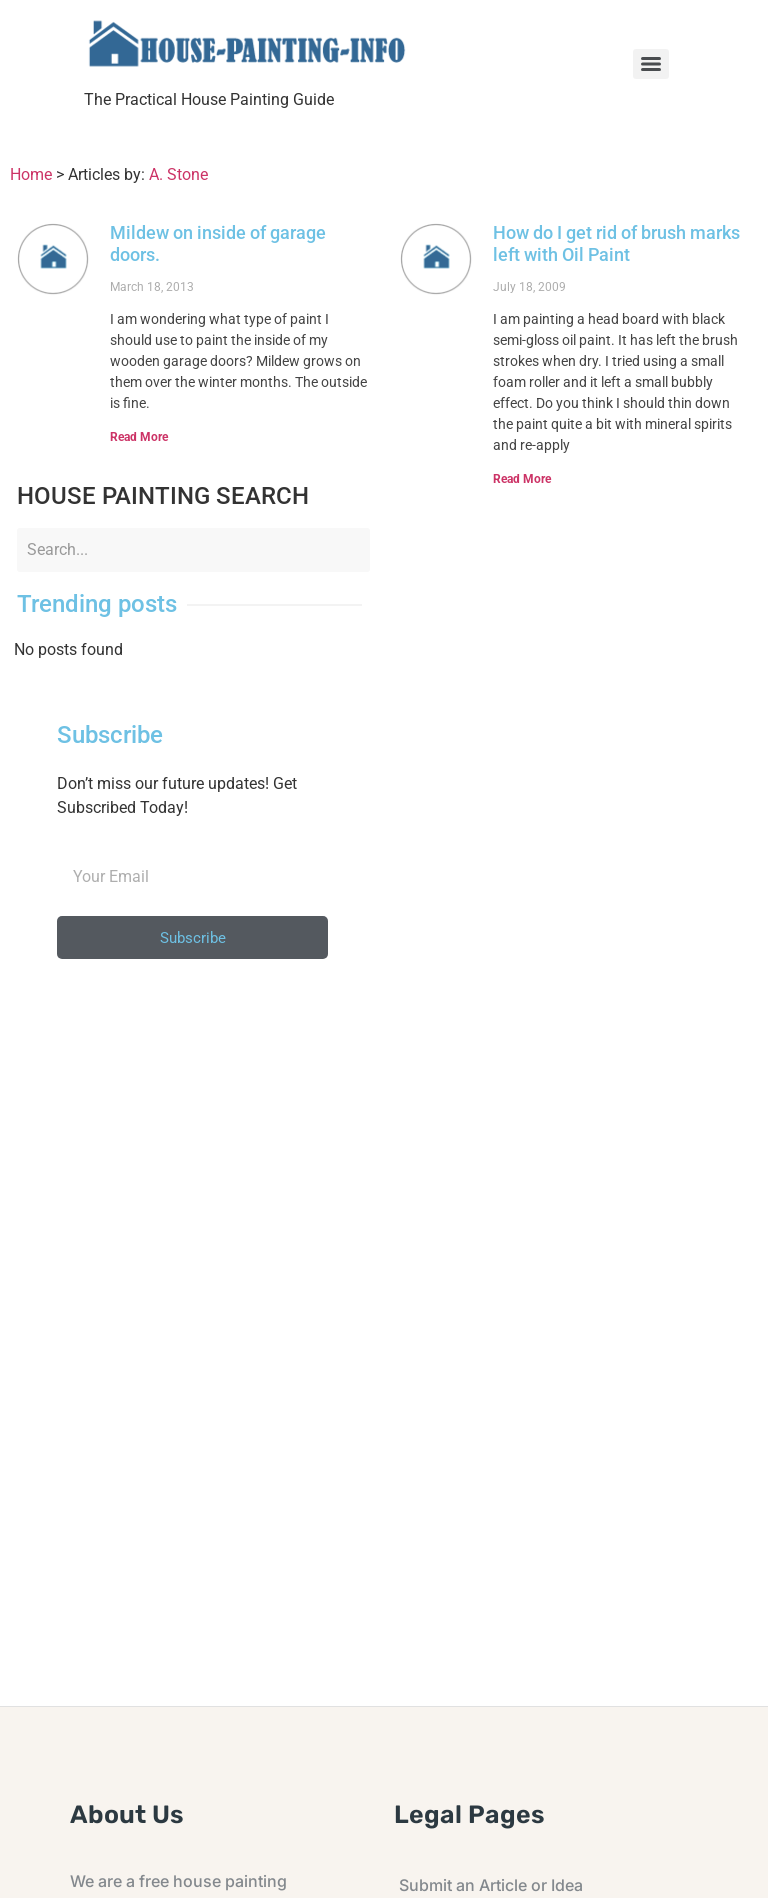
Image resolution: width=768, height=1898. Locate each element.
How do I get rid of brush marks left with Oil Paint (616, 243)
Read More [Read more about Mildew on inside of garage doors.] (139, 437)
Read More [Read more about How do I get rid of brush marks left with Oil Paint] (522, 479)
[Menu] (651, 64)
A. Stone (178, 174)
